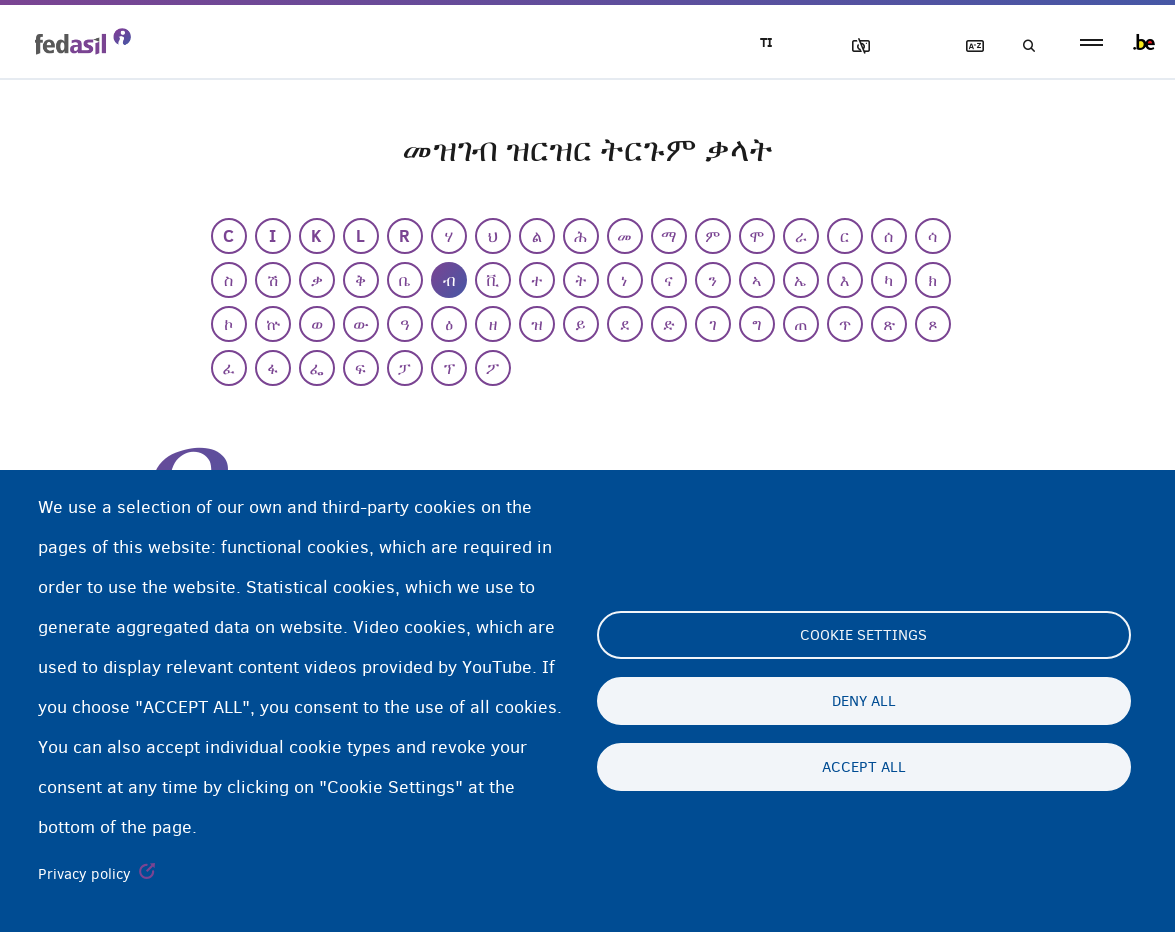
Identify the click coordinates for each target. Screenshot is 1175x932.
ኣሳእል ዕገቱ (852, 46)
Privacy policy (84, 874)
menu (1091, 42)
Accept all (864, 767)
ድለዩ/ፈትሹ (1023, 46)
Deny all (864, 701)
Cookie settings (863, 635)
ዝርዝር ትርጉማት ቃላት (966, 46)
